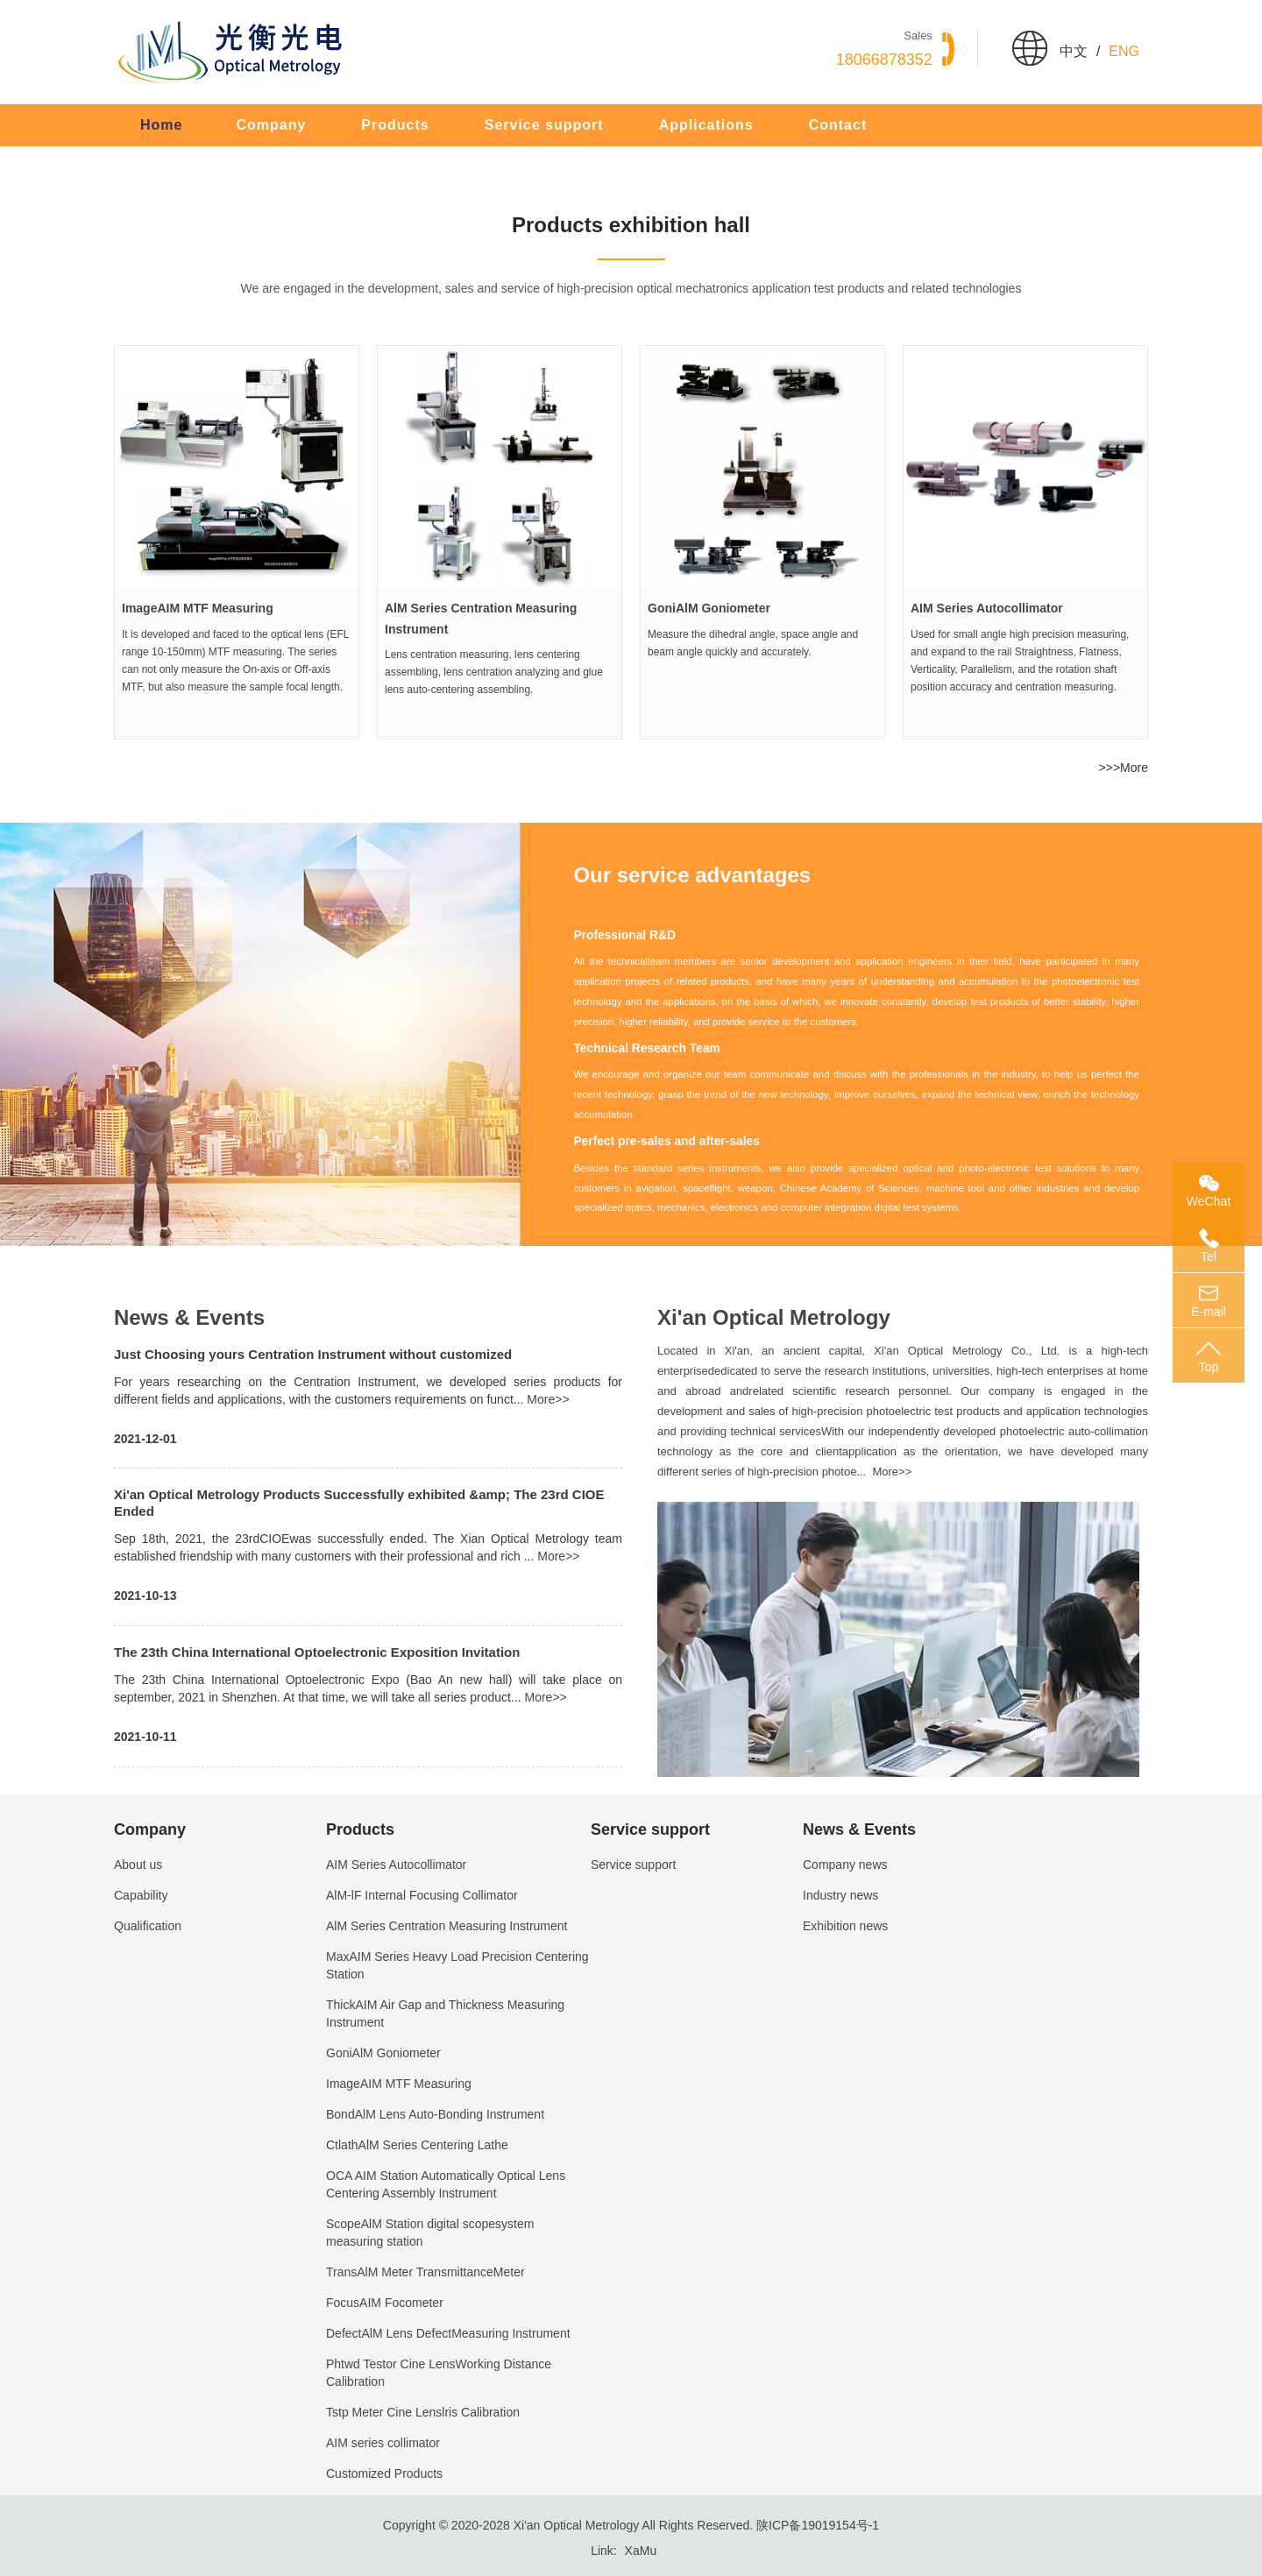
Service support (544, 124)
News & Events (189, 1317)
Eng (1124, 51)
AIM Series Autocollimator (987, 608)
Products (395, 124)
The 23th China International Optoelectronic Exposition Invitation (317, 1652)
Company (271, 124)
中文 (1074, 51)
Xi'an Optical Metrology (773, 1317)
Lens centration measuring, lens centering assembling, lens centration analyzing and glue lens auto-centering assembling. (494, 672)
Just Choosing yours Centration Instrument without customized (313, 1354)
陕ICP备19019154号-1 (817, 2525)
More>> (548, 1399)
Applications (706, 124)
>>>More (1123, 768)
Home (161, 124)
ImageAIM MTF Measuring (197, 608)
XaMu (641, 2551)
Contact (838, 124)
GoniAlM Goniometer (709, 608)
